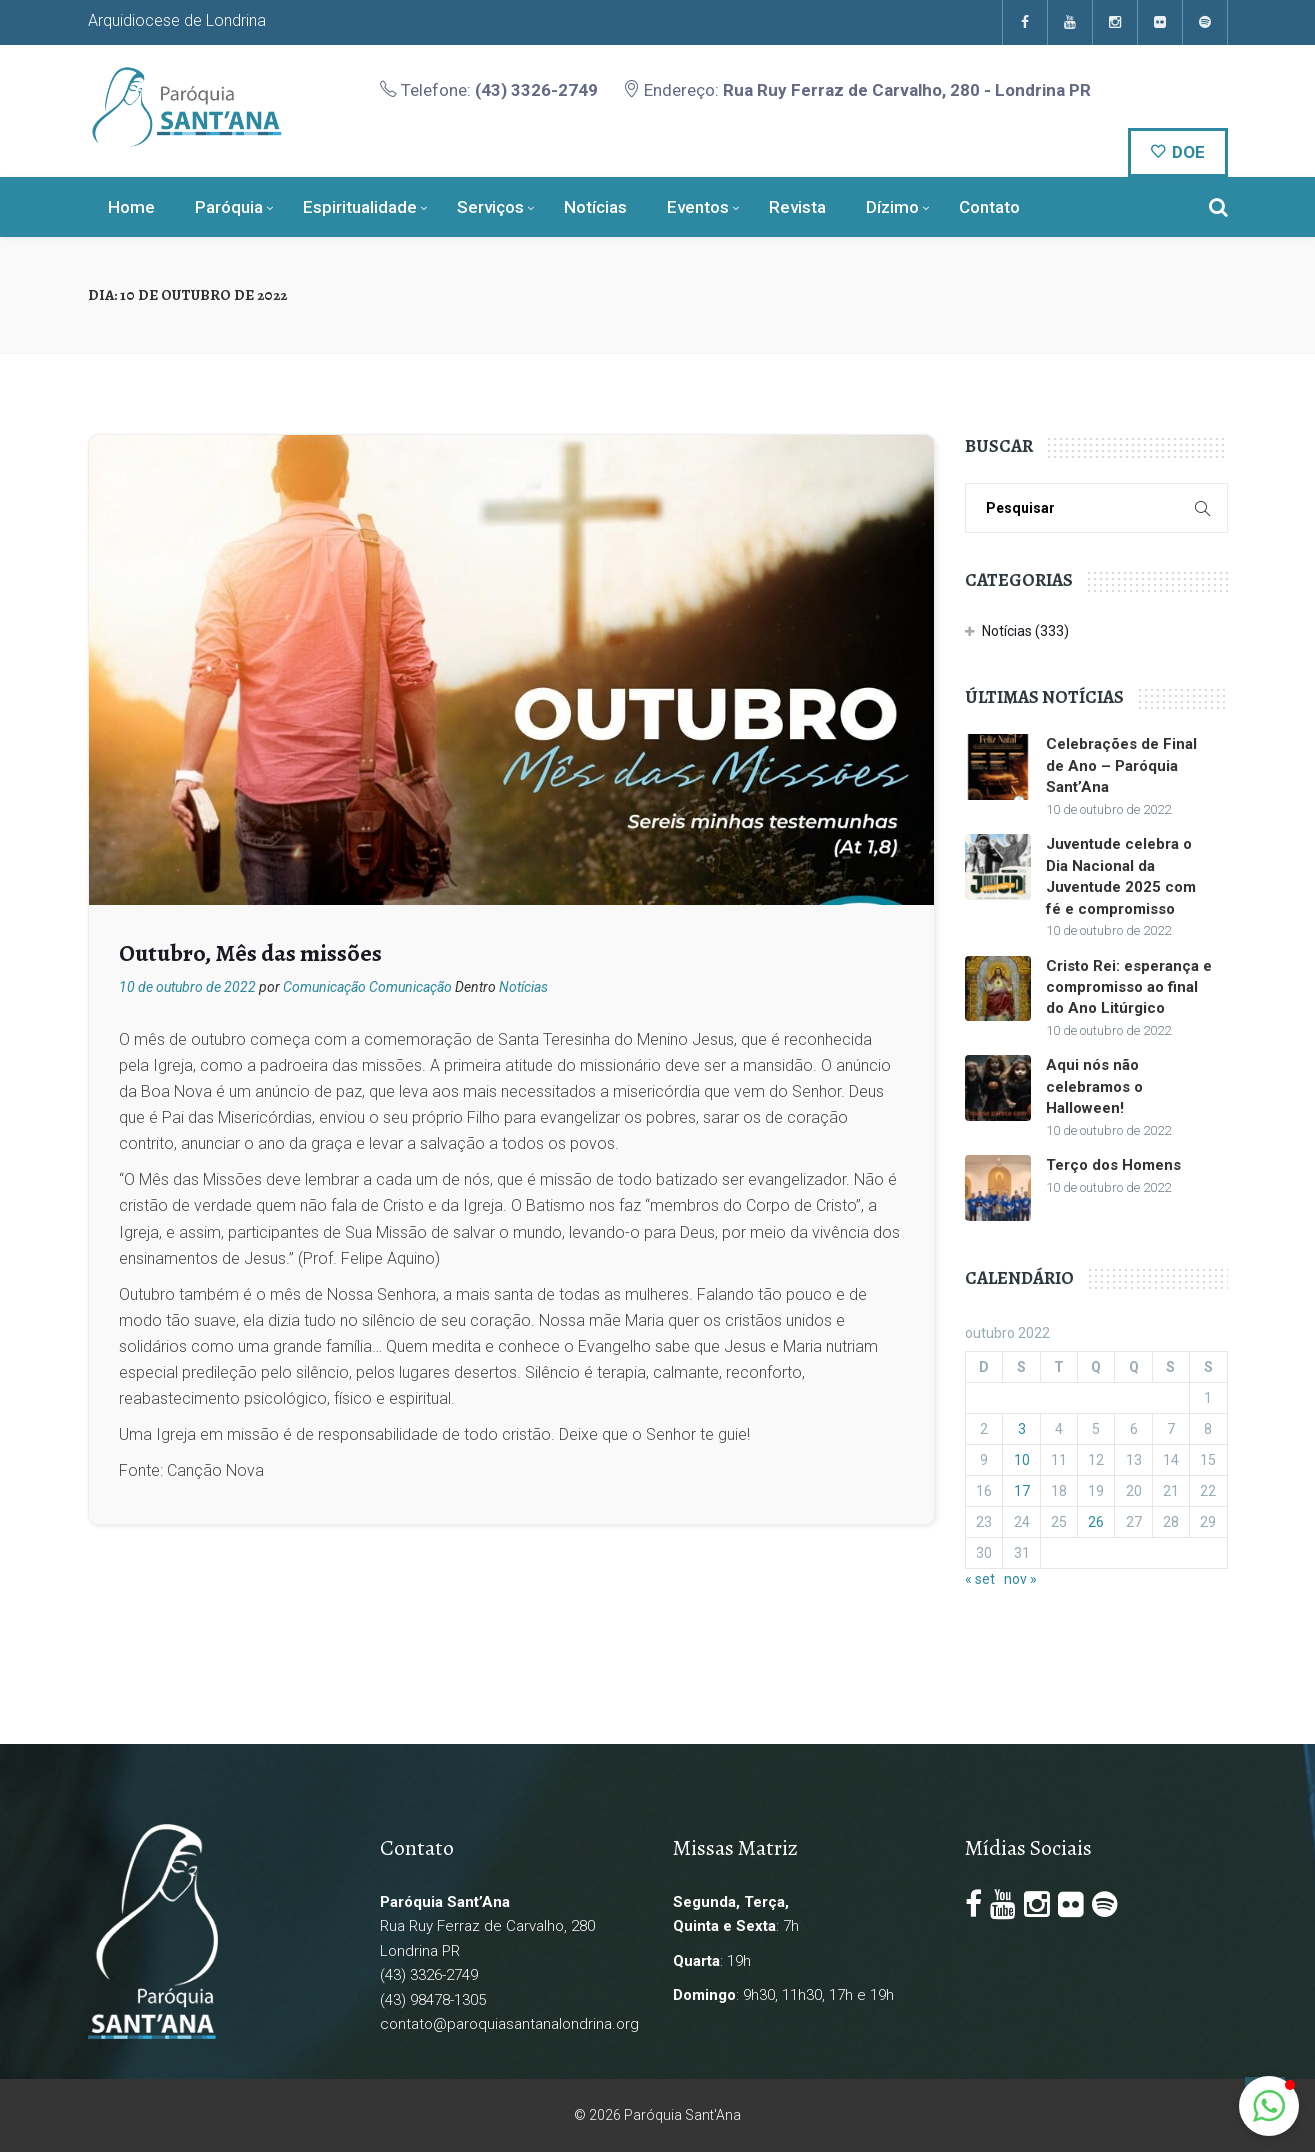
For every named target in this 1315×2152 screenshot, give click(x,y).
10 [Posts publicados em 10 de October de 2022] (1022, 1460)
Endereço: (857, 90)
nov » (1020, 1579)
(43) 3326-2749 (536, 90)
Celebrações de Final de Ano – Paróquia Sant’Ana (1121, 765)
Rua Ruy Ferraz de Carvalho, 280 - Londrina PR (907, 90)
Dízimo (892, 207)
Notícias (595, 207)
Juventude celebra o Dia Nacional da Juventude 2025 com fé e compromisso (1121, 876)
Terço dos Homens (1113, 1165)
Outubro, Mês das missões (250, 953)
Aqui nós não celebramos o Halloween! (1094, 1086)
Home (131, 207)
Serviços (490, 207)
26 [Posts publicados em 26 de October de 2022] (1096, 1522)
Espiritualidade (360, 207)
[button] (1269, 2106)
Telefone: (489, 90)
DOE (1178, 152)
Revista (797, 207)
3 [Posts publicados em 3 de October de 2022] (1022, 1429)
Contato (989, 207)
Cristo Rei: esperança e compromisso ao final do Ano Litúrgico (1129, 987)
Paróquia (229, 207)
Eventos (698, 207)
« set (980, 1579)
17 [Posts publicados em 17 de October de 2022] (1022, 1491)
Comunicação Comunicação (367, 987)
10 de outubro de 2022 (187, 987)
